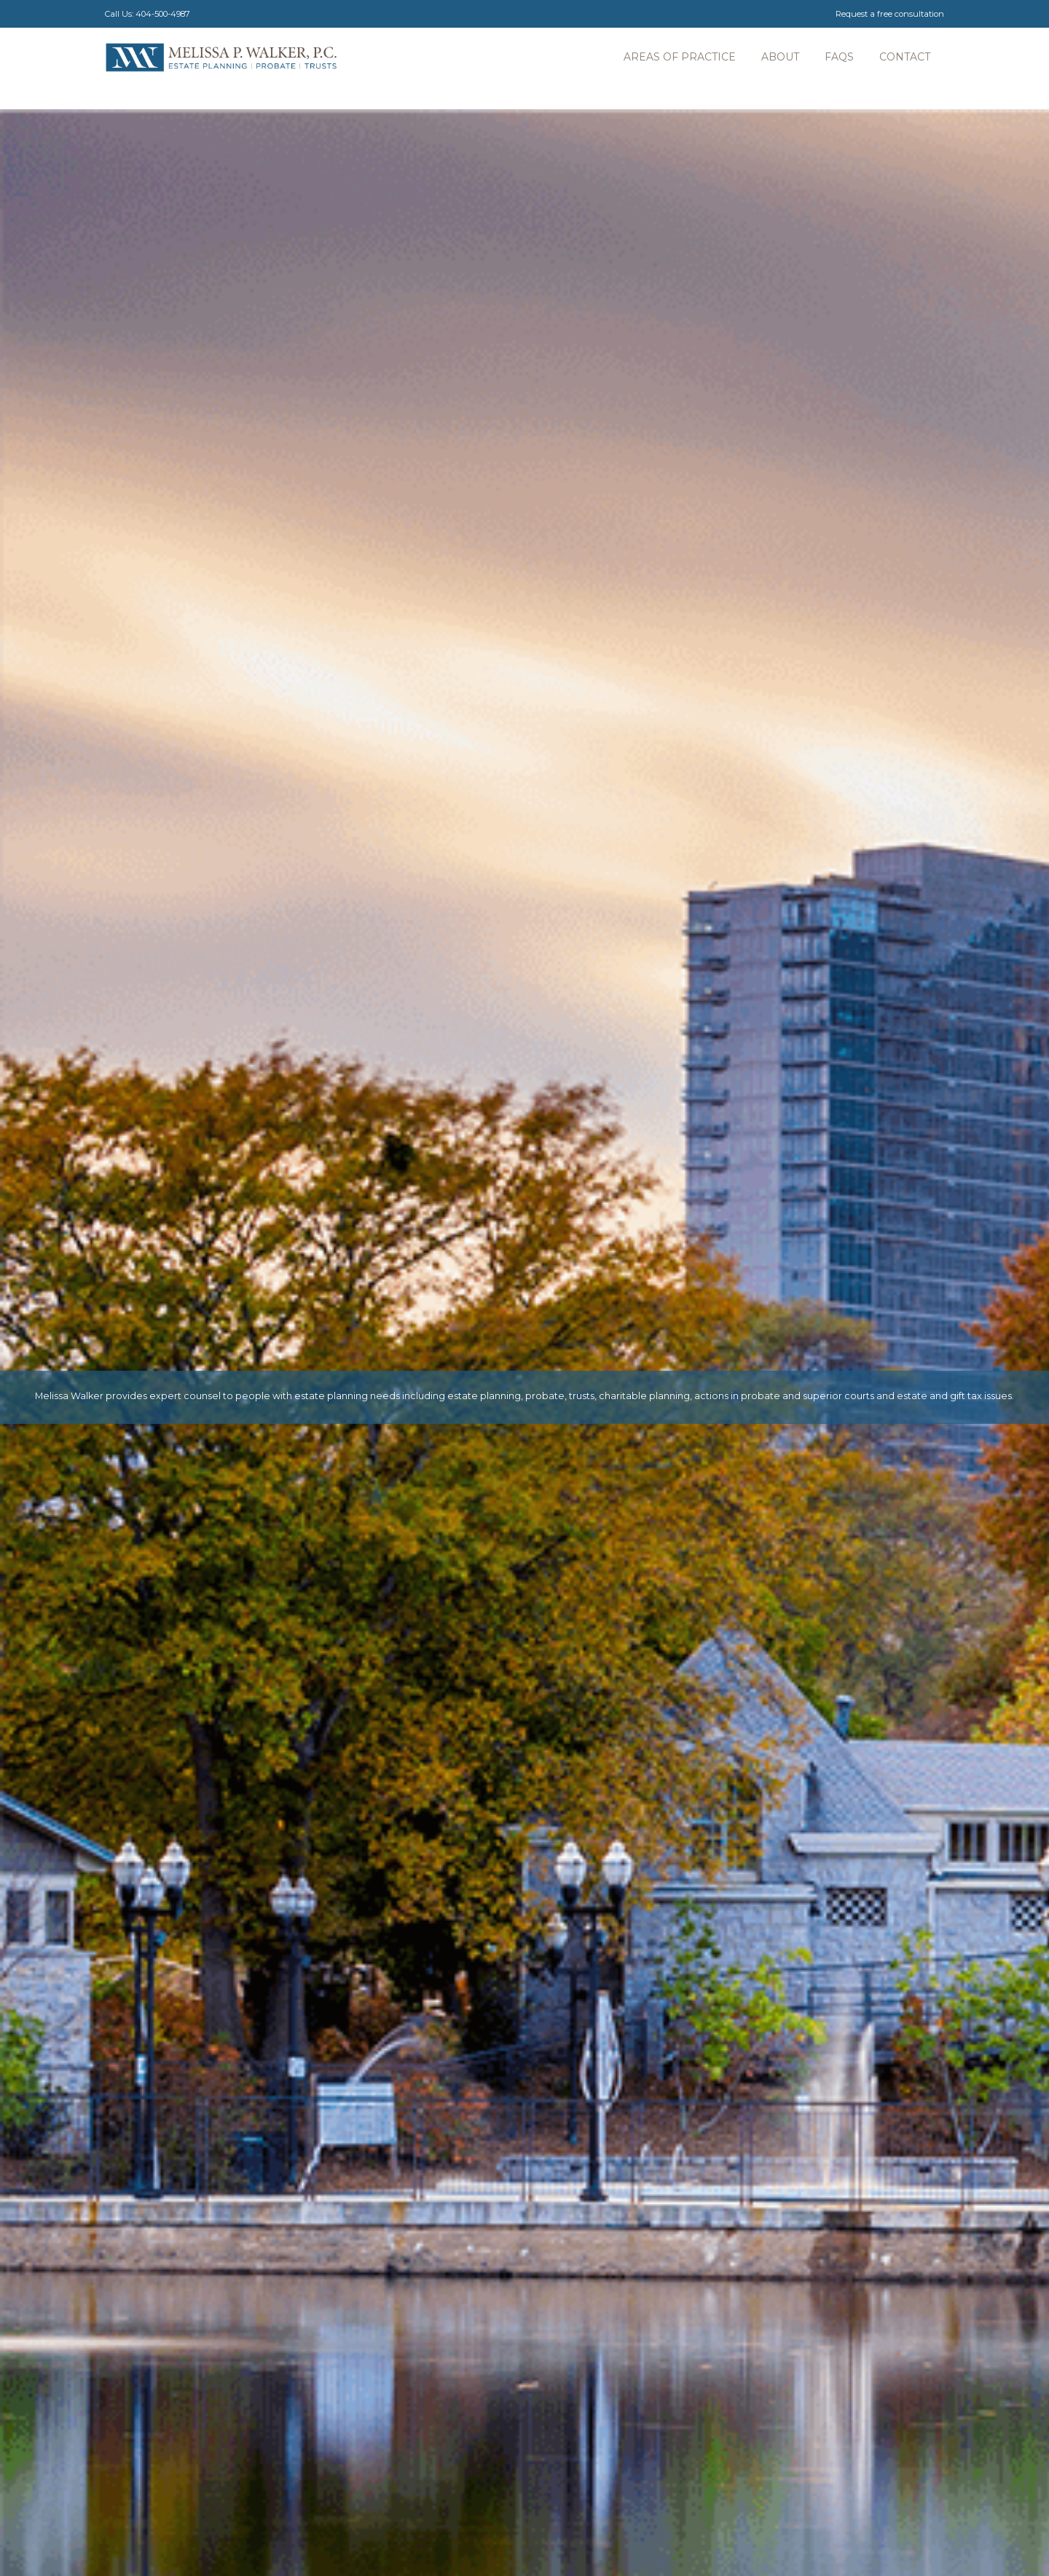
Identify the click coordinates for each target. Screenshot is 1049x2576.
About (780, 56)
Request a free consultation (890, 14)
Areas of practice (680, 56)
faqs (839, 56)
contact (904, 56)
